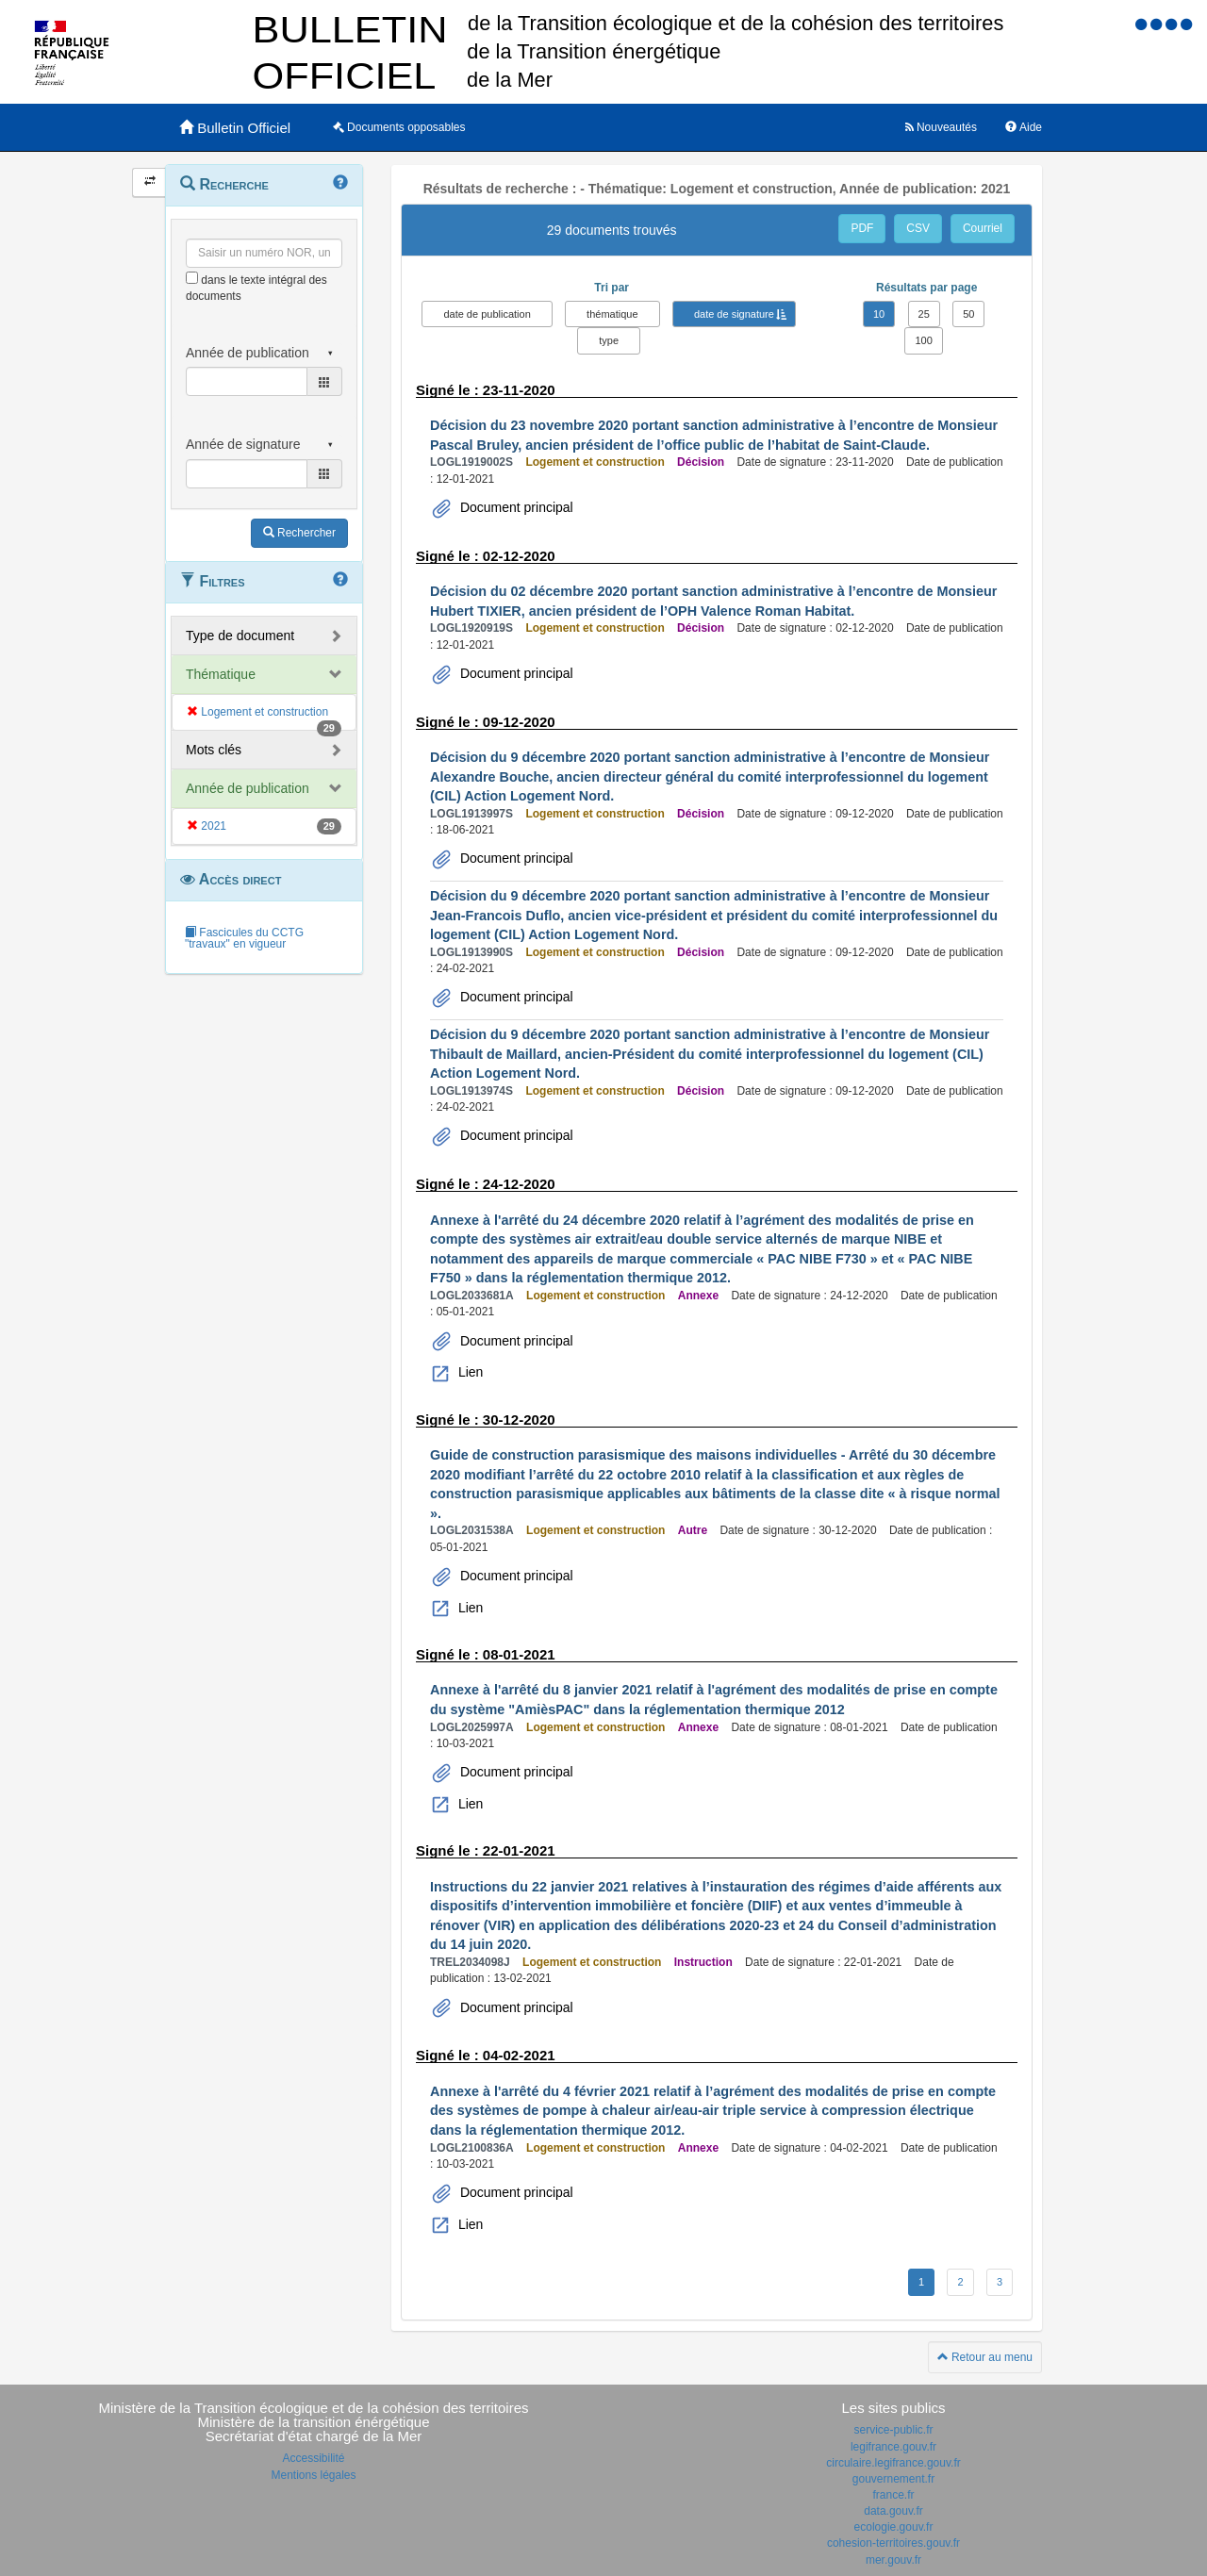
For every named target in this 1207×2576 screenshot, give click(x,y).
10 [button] (879, 314)
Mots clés (213, 749)
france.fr (893, 2495)
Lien (469, 1371)
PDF (862, 228)
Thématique (221, 674)
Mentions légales (313, 2475)
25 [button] (924, 314)
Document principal (514, 507)
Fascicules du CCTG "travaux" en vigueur (244, 938)
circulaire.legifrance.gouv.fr (893, 2462)
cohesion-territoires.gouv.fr (893, 2543)
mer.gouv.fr (893, 2560)
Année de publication (247, 788)
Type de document (240, 635)
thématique (612, 314)
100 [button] (923, 340)
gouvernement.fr (893, 2478)
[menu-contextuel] (192, 278)
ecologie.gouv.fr (894, 2527)
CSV (918, 228)
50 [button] (968, 314)
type (609, 340)
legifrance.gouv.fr (893, 2446)
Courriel (982, 228)
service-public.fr (893, 2429)
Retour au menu (985, 2357)
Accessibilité (313, 2458)
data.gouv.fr (893, 2511)
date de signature (734, 314)
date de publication (486, 314)
